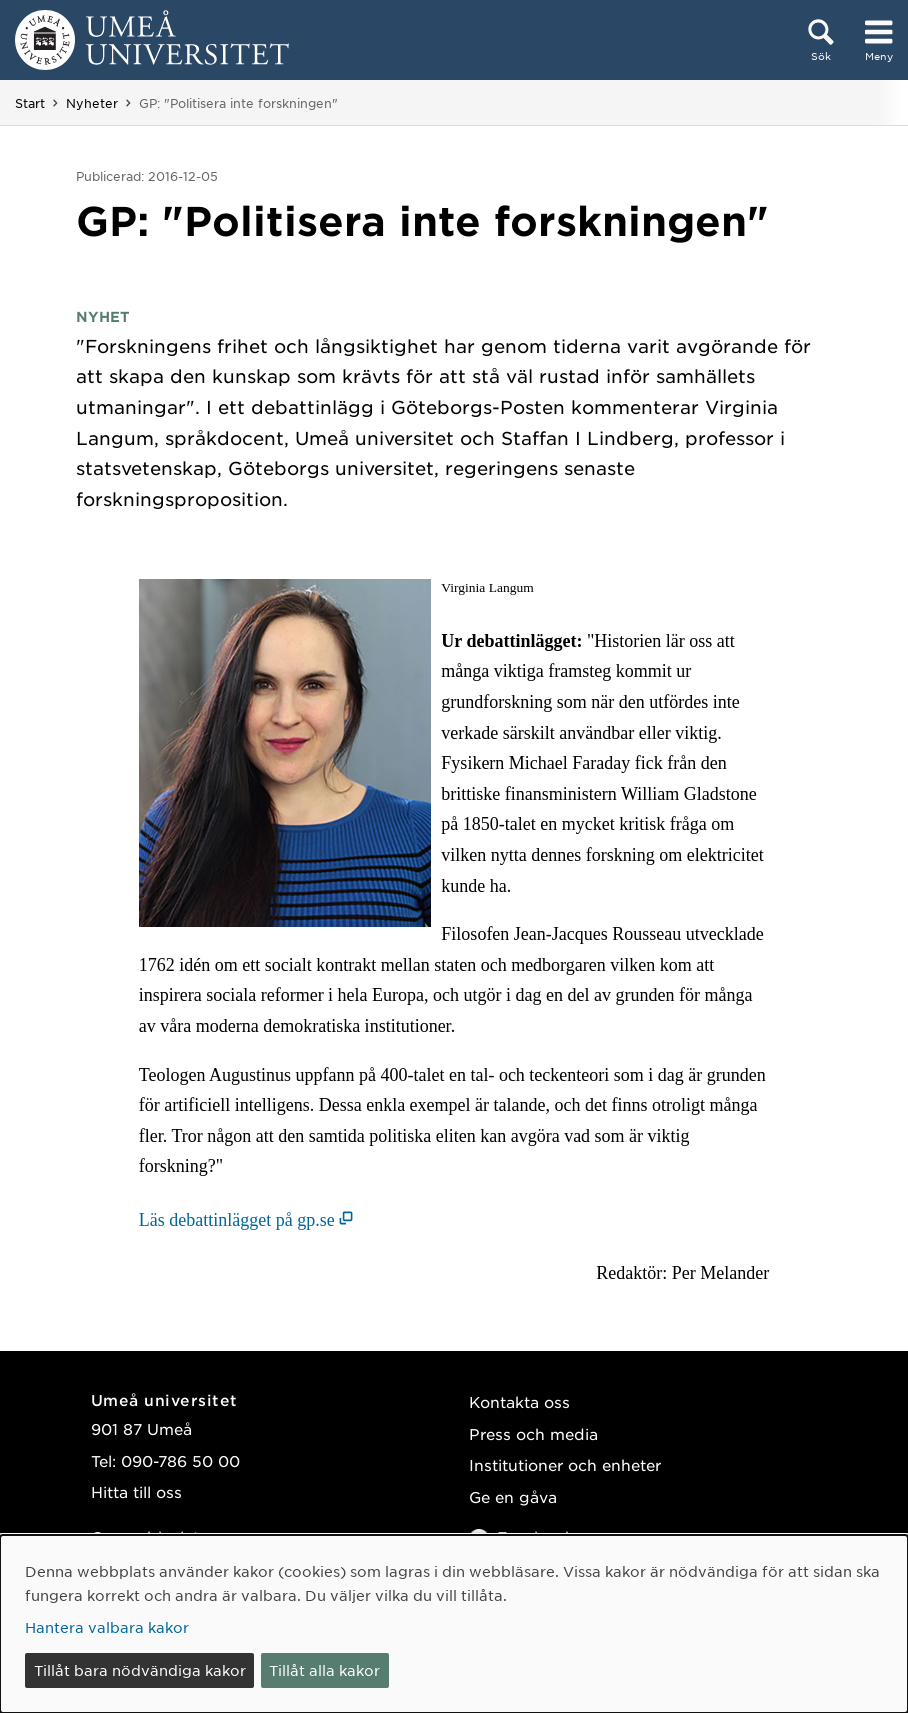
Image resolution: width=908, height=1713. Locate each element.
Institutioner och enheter (565, 1464)
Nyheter (92, 103)
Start (30, 103)
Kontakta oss (519, 1401)
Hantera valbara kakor (107, 1627)
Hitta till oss (136, 1491)
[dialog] (454, 1624)
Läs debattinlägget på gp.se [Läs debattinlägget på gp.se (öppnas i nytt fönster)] (237, 1220)
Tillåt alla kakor (324, 1670)
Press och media (533, 1433)
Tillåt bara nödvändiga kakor (140, 1670)
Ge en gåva (513, 1496)
